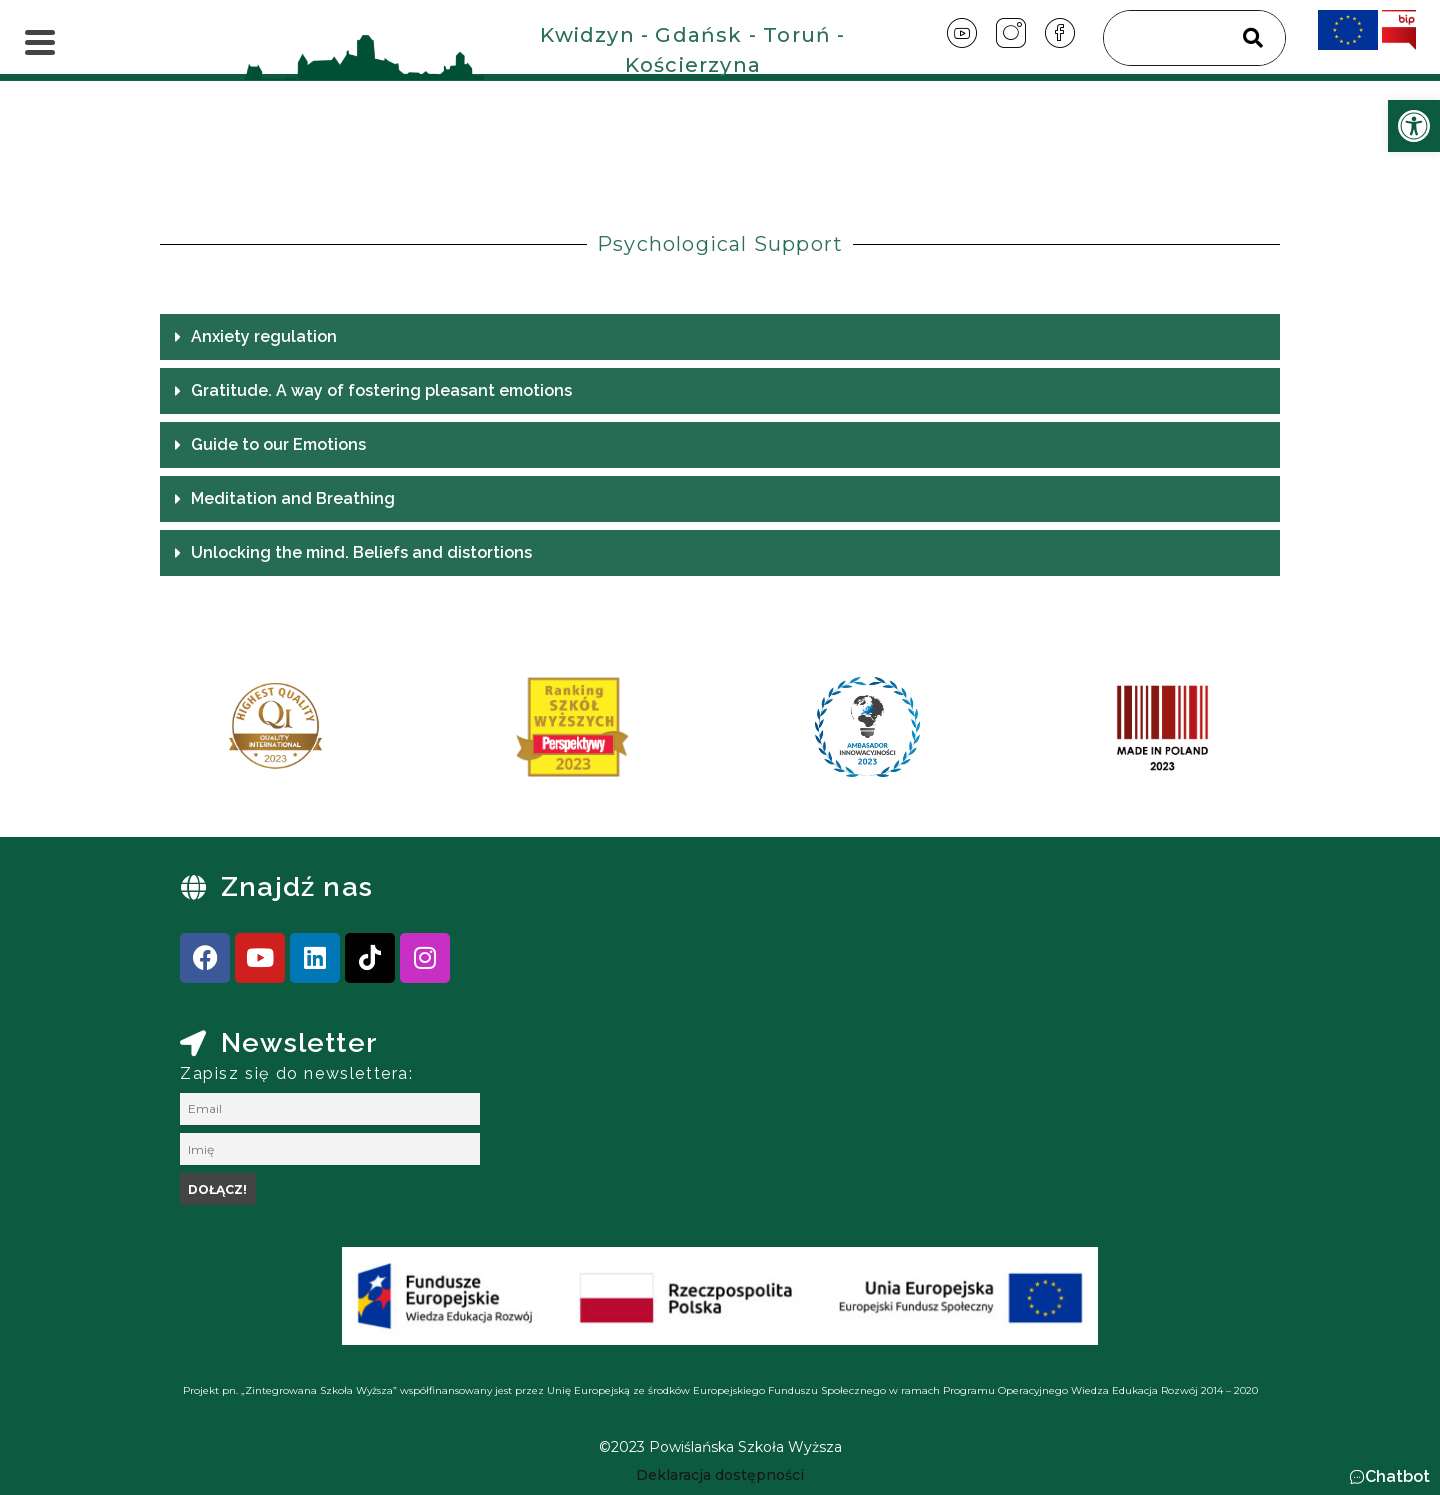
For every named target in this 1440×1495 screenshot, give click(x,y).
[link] (1414, 126)
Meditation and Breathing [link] (293, 498)
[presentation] (199, 734)
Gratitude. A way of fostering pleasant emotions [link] (381, 390)
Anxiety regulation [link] (278, 336)
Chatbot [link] (1397, 1476)
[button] (720, 337)
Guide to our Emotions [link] (278, 444)
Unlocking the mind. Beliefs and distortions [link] (361, 552)
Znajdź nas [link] (297, 886)
